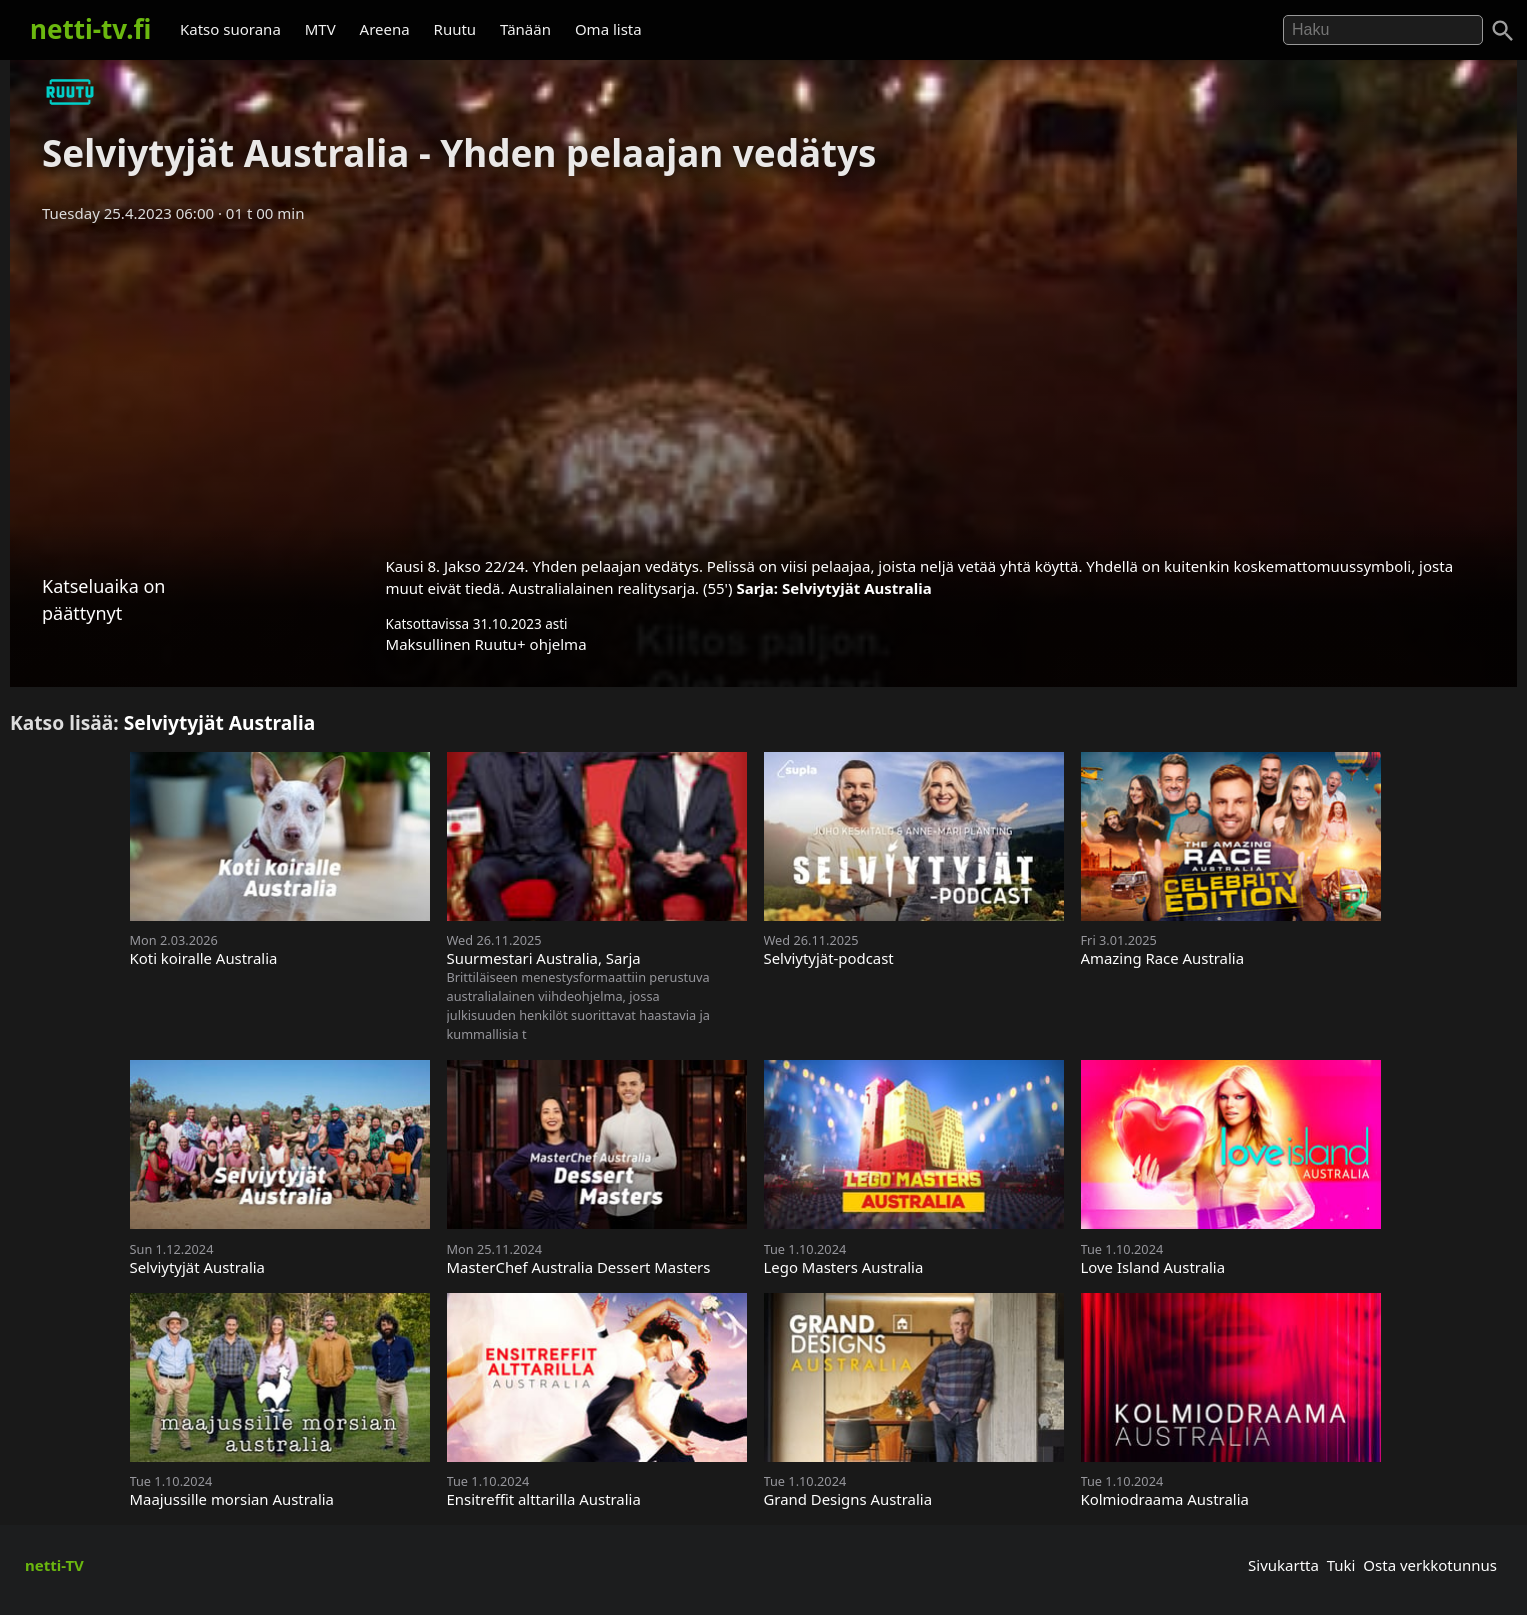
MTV (320, 29)
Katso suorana (230, 29)
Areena (385, 29)
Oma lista (608, 29)
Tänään (525, 29)
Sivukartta (1283, 1565)
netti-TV (54, 1565)
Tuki (1341, 1565)
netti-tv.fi (90, 29)
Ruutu (455, 29)
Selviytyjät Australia (857, 588)
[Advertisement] (764, 383)
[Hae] (1383, 30)
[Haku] (1503, 31)
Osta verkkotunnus (1430, 1565)
